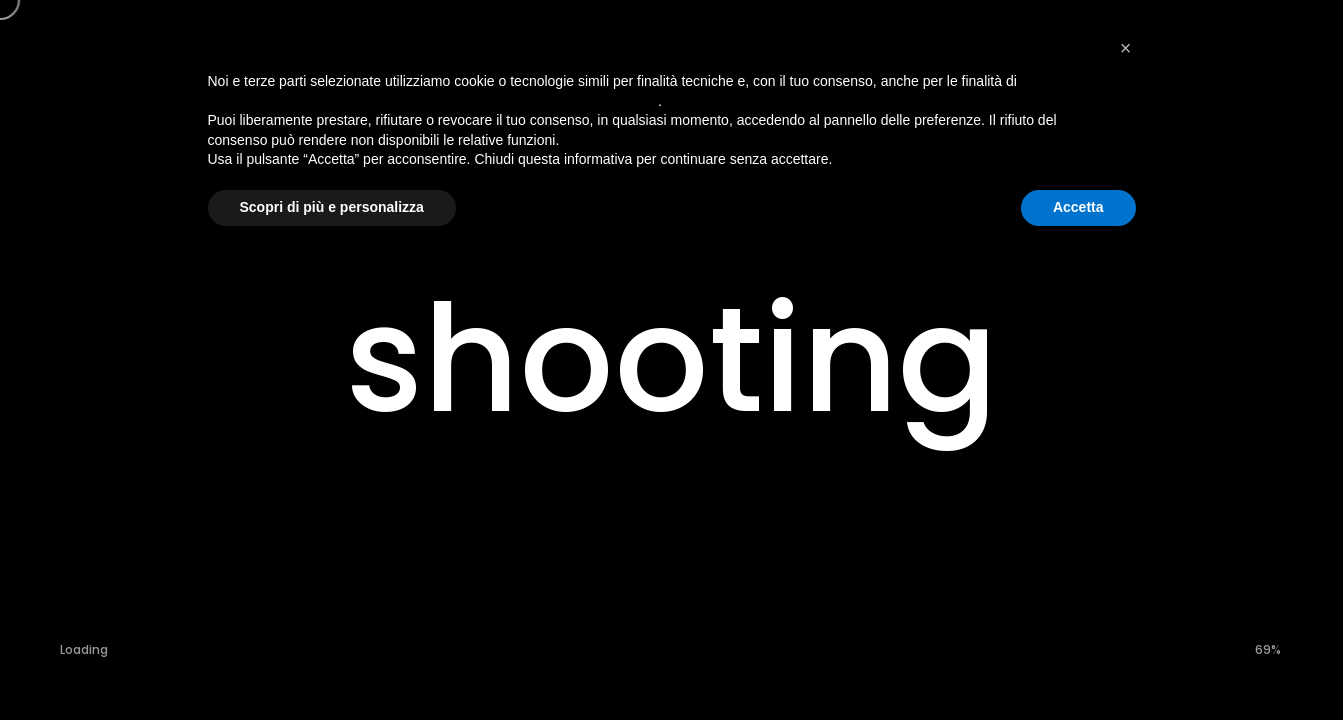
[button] (1126, 48)
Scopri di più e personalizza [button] (332, 207)
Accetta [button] (1078, 207)
